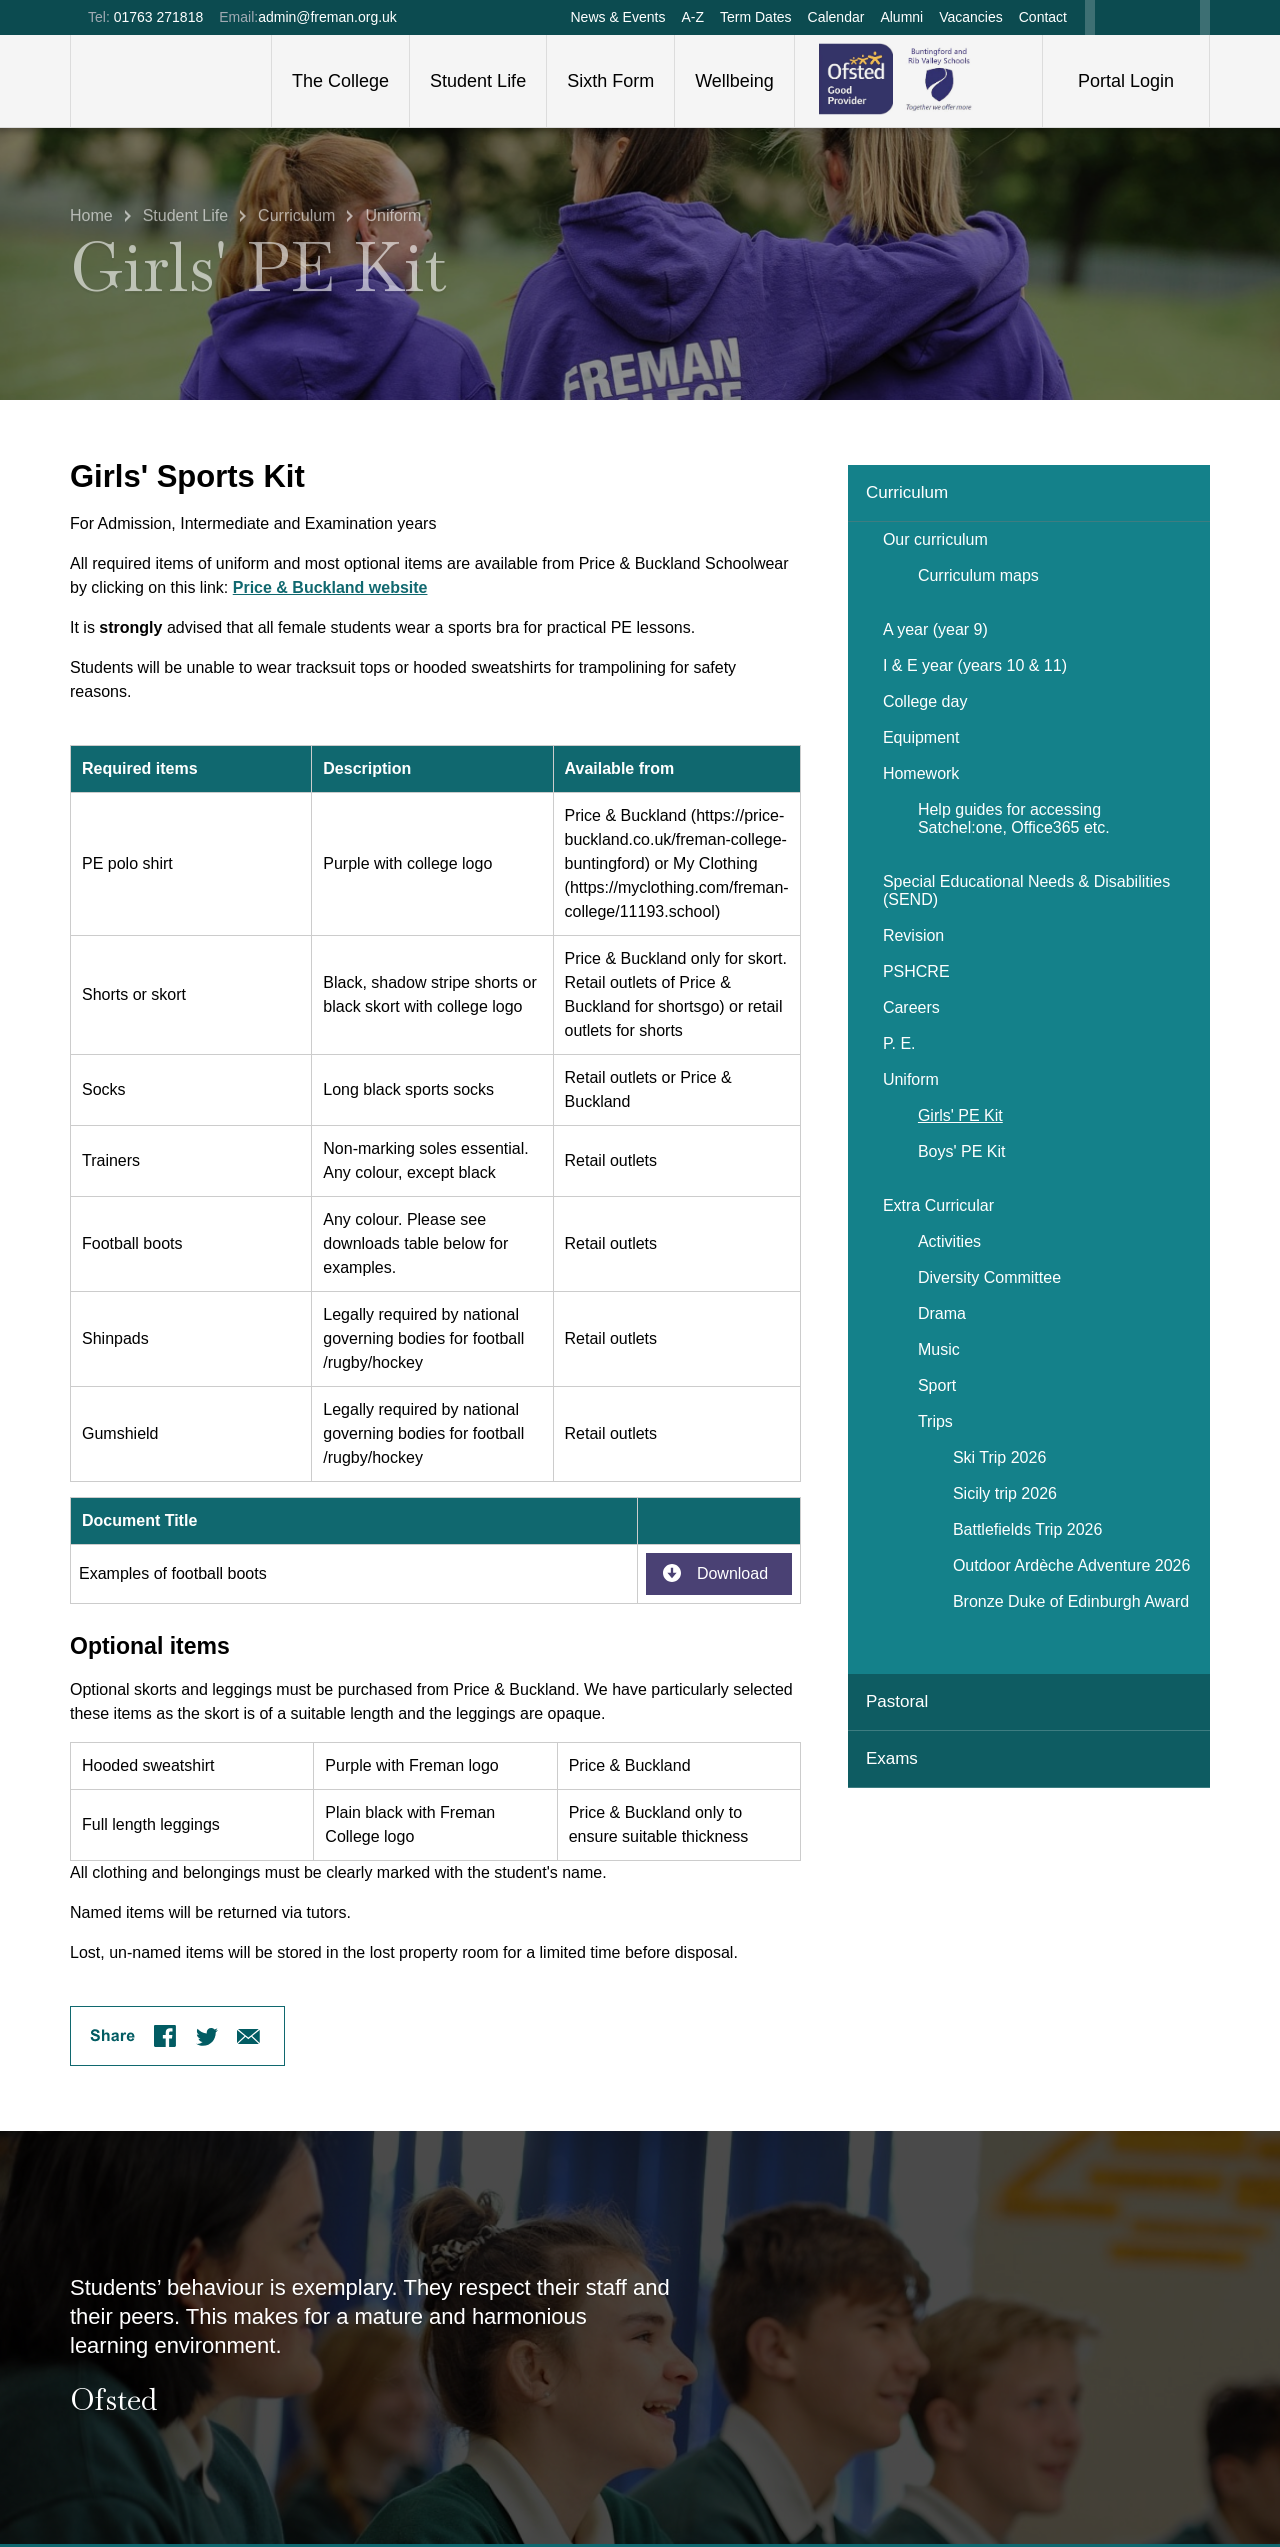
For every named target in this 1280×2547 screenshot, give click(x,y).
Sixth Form (610, 81)
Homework (921, 773)
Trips (935, 1421)
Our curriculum (935, 539)
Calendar (836, 17)
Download (732, 1573)
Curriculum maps (978, 575)
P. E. (899, 1043)
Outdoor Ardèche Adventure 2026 (1071, 1565)
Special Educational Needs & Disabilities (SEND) (1026, 890)
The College (340, 81)
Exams (892, 1758)
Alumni (901, 17)
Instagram (1183, 17)
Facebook (1113, 17)
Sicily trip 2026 (1005, 1493)
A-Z (692, 17)
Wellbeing (734, 81)
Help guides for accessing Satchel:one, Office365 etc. (1014, 818)
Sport (937, 1385)
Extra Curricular (938, 1205)
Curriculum (296, 211)
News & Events (617, 17)
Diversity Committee (989, 1277)
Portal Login (1126, 81)
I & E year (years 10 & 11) (975, 665)
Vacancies (971, 17)
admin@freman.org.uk (327, 17)
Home (91, 211)
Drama (942, 1313)
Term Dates (756, 17)
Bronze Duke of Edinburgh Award (1071, 1601)
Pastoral (897, 1701)
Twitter (1149, 17)
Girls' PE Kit (960, 1115)
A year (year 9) (935, 629)
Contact (1043, 17)
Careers (911, 1007)
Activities (949, 1241)
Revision (913, 935)
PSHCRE (916, 971)
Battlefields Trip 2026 (1027, 1529)
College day (925, 701)
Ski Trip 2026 (999, 1457)
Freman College (171, 81)
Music (939, 1349)
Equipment (921, 737)
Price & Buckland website (330, 587)
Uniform (393, 211)
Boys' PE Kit (961, 1151)
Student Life (478, 81)
